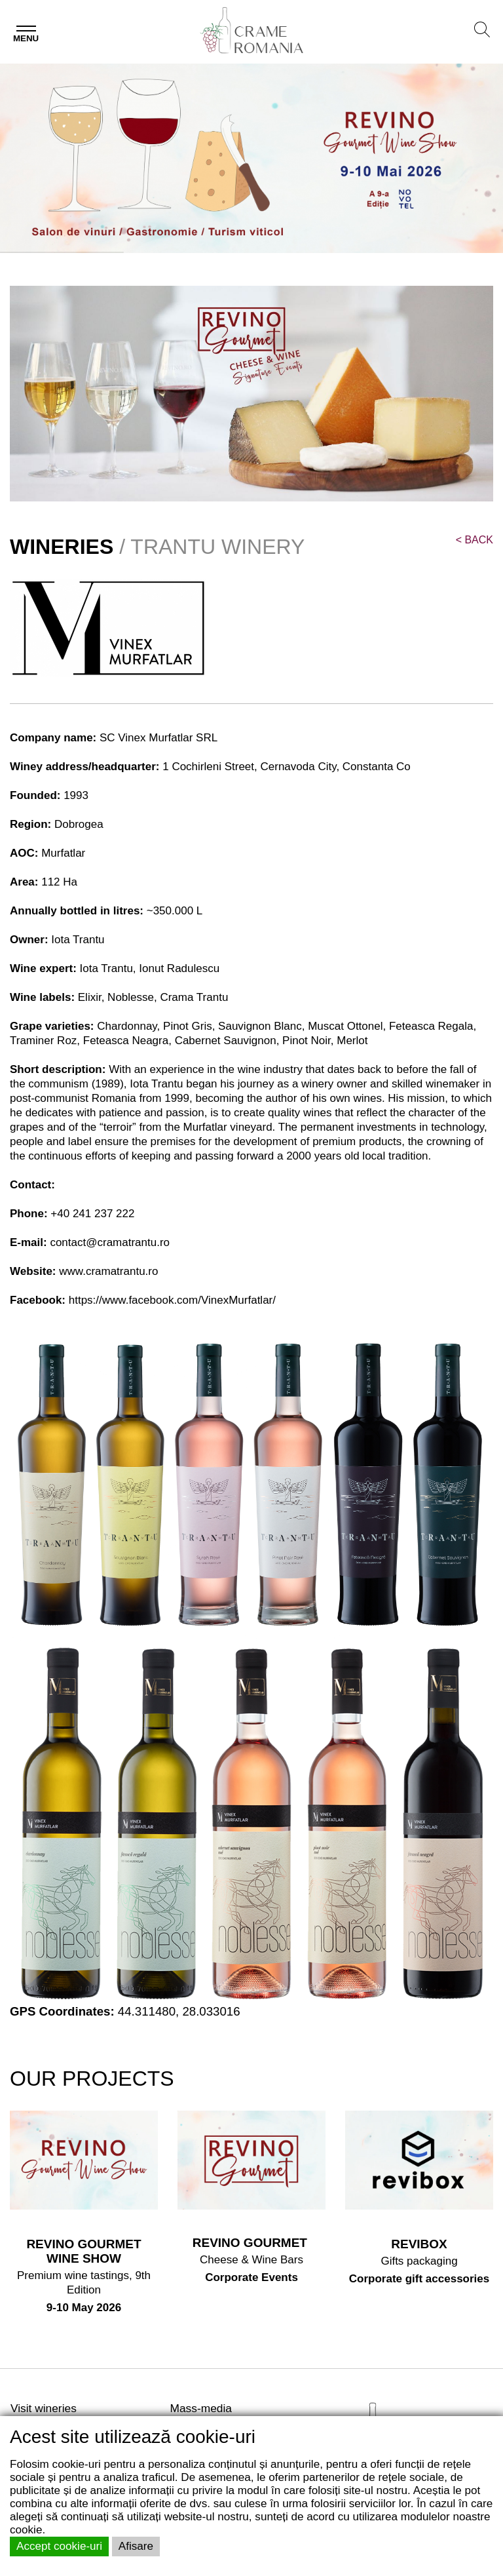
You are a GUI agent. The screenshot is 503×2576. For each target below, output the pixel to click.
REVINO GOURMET (252, 2243)
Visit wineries (43, 2408)
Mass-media (201, 2408)
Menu (26, 38)
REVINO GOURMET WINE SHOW (83, 2251)
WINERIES (61, 546)
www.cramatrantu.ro (108, 1271)
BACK (474, 539)
